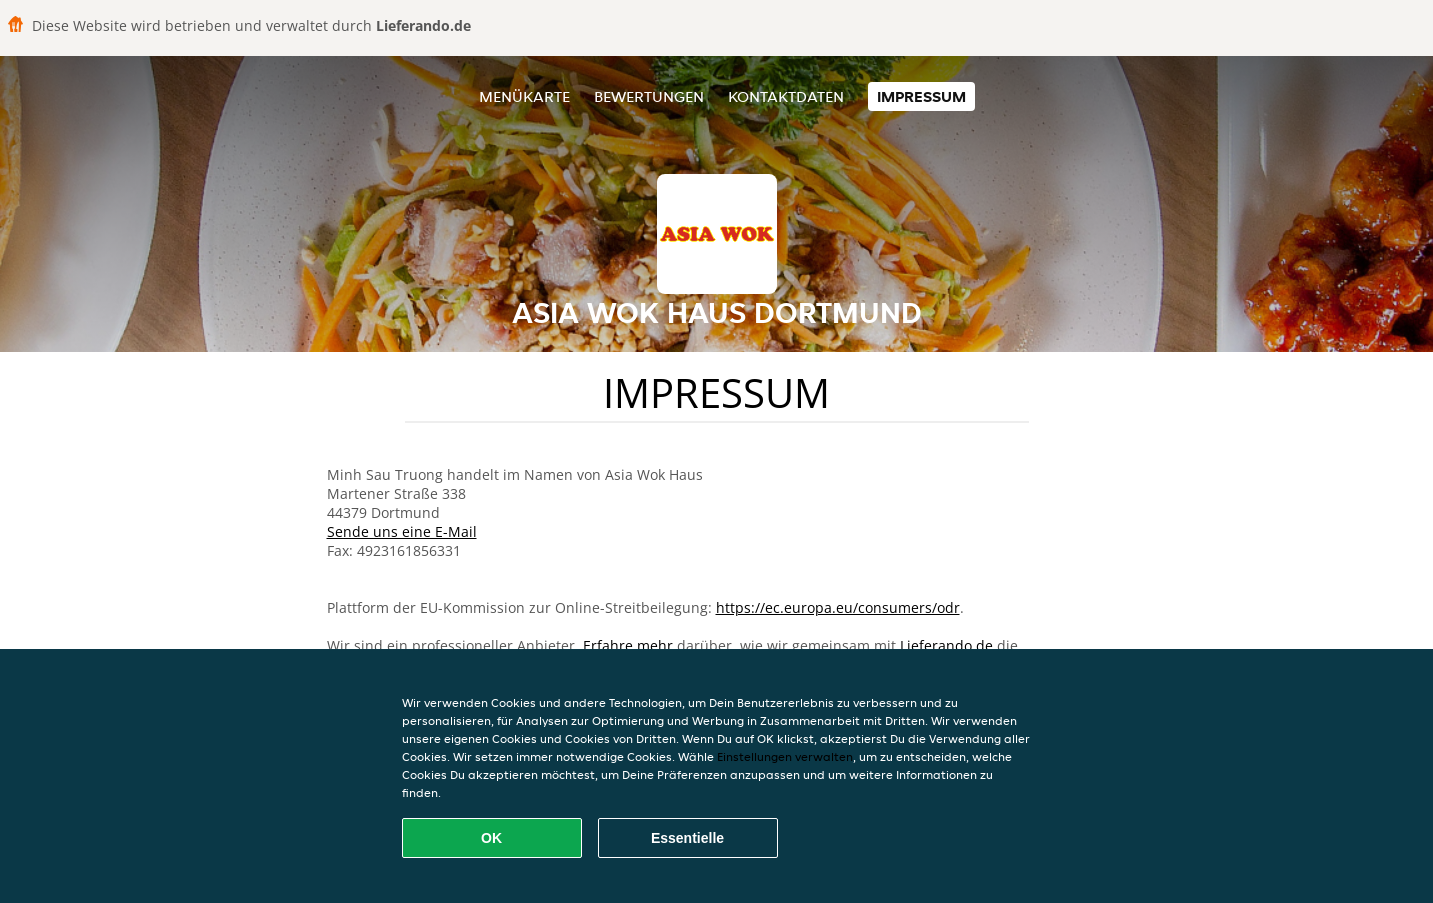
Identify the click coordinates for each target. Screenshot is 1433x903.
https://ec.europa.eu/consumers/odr (838, 607)
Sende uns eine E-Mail (402, 531)
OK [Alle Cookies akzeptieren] (491, 838)
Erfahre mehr (628, 645)
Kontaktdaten (786, 96)
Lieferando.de (946, 645)
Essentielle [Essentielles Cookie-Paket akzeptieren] (687, 838)
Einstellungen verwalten (785, 756)
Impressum (921, 96)
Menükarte (524, 96)
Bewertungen (649, 96)
